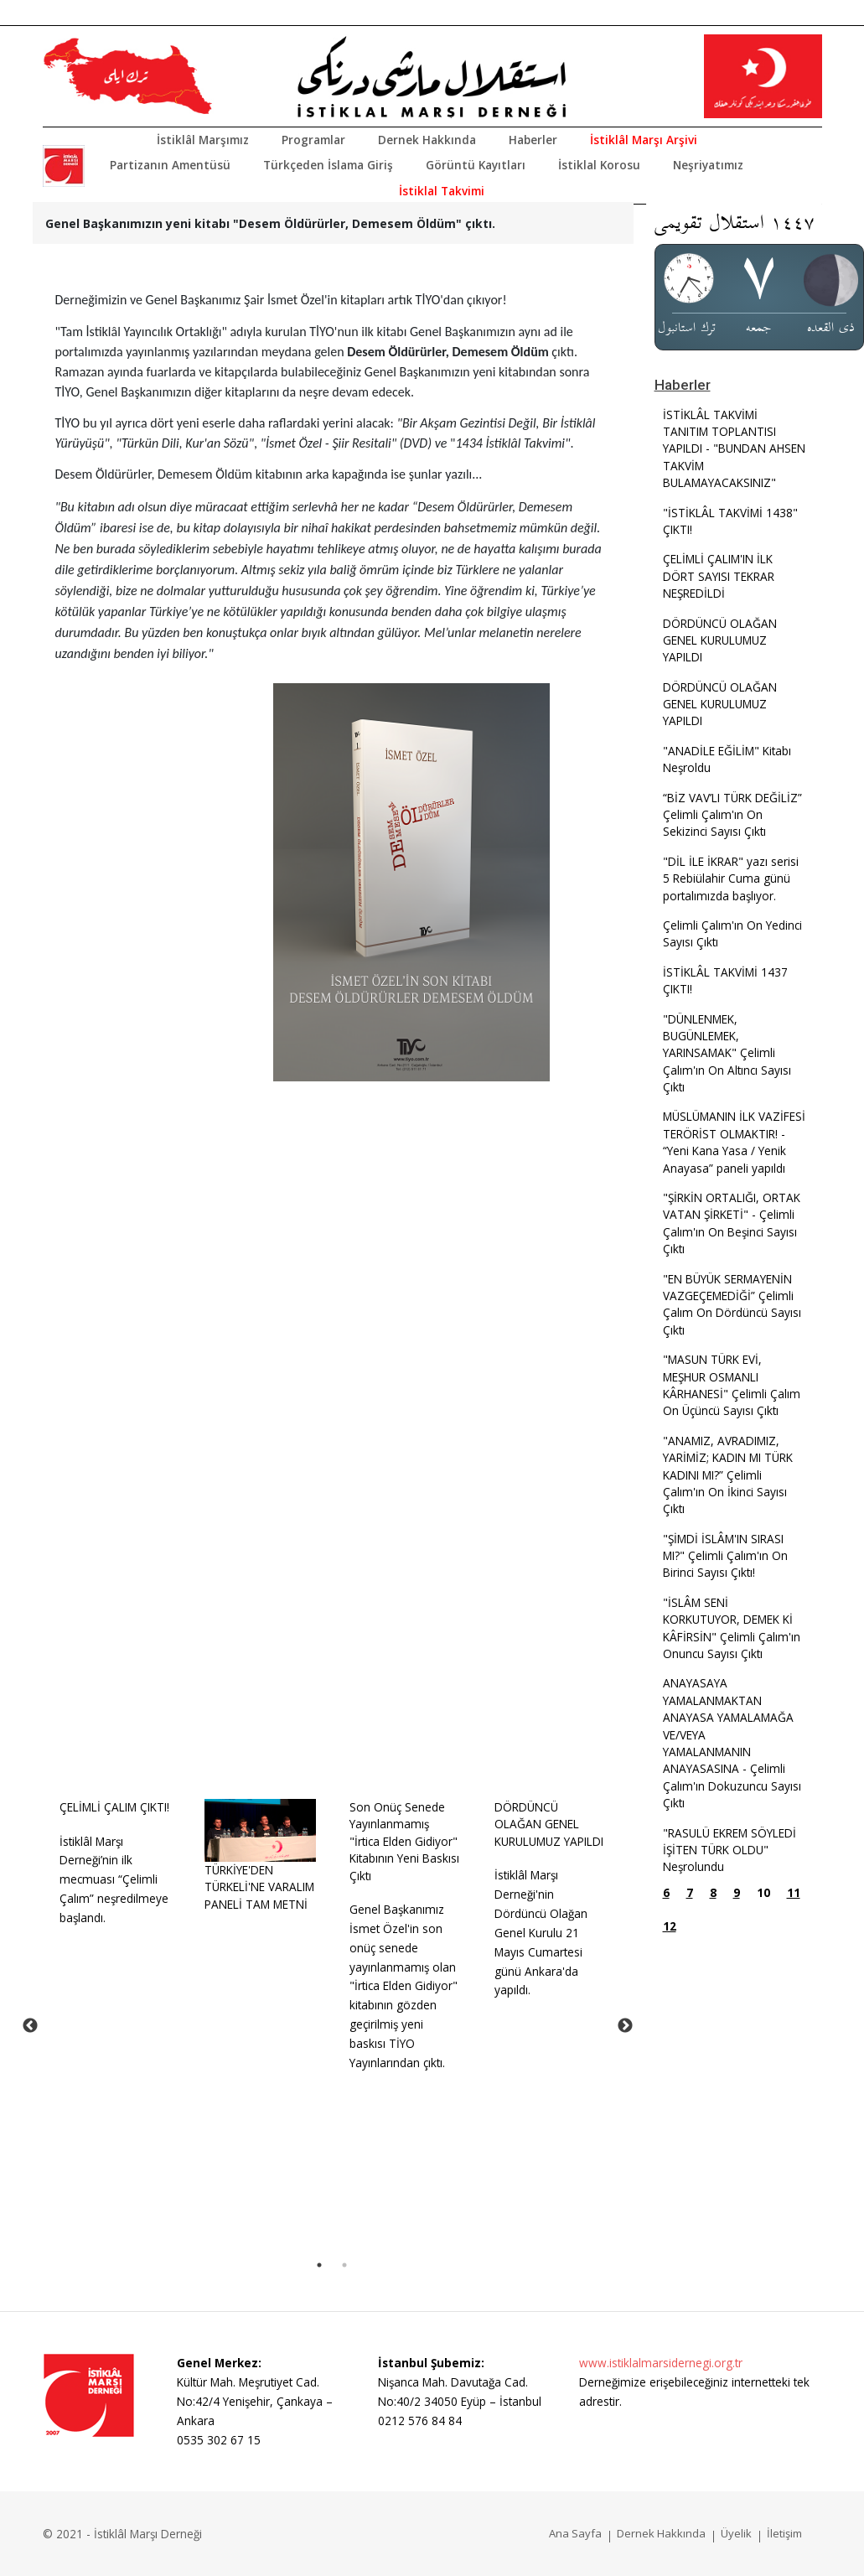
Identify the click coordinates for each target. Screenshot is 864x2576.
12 (669, 1926)
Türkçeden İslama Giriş (328, 165)
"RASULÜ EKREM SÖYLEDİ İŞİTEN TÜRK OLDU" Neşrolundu (729, 1850)
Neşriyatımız (708, 165)
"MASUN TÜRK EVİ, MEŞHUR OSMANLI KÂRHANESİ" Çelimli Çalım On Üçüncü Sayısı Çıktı (731, 1384)
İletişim (784, 2533)
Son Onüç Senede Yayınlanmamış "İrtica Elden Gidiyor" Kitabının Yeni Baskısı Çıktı (404, 1841)
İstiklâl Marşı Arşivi (643, 140)
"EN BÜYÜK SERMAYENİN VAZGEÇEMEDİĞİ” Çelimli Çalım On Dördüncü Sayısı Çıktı (732, 1304)
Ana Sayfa (575, 2533)
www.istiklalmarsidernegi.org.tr (660, 2363)
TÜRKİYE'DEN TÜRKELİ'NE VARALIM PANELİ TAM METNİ (259, 1887)
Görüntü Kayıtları (475, 165)
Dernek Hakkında (427, 140)
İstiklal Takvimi (441, 191)
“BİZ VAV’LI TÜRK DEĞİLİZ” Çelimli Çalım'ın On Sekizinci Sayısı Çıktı (732, 815)
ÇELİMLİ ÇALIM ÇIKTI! (114, 1807)
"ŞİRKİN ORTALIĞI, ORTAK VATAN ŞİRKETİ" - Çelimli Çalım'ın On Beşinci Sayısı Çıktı (731, 1223)
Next (625, 2026)
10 (763, 1892)
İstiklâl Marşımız (203, 140)
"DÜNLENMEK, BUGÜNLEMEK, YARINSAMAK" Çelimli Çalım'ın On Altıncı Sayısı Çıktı (727, 1053)
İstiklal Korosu (599, 165)
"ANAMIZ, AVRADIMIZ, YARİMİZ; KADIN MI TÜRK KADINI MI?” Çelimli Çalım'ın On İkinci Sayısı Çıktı (728, 1475)
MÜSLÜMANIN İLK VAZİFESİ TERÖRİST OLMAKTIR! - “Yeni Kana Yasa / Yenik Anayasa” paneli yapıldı (734, 1141)
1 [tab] (319, 2265)
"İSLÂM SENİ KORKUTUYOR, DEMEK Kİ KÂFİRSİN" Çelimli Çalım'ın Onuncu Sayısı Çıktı (731, 1627)
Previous (30, 2026)
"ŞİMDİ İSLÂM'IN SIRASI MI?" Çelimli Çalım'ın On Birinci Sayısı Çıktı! (725, 1556)
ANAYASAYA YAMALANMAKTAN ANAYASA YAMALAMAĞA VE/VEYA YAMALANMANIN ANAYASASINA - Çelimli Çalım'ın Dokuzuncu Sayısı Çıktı (732, 1743)
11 (793, 1892)
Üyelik (736, 2533)
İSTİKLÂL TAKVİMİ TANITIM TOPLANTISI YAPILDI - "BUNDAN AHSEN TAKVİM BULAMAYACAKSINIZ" (734, 449)
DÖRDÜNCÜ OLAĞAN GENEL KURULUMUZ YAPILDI (548, 1824)
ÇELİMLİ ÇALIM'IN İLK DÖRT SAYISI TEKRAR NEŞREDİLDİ (718, 576)
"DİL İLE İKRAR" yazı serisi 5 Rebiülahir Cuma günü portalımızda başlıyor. (731, 878)
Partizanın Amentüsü (170, 165)
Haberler (533, 140)
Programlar (313, 140)
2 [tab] (344, 2265)
